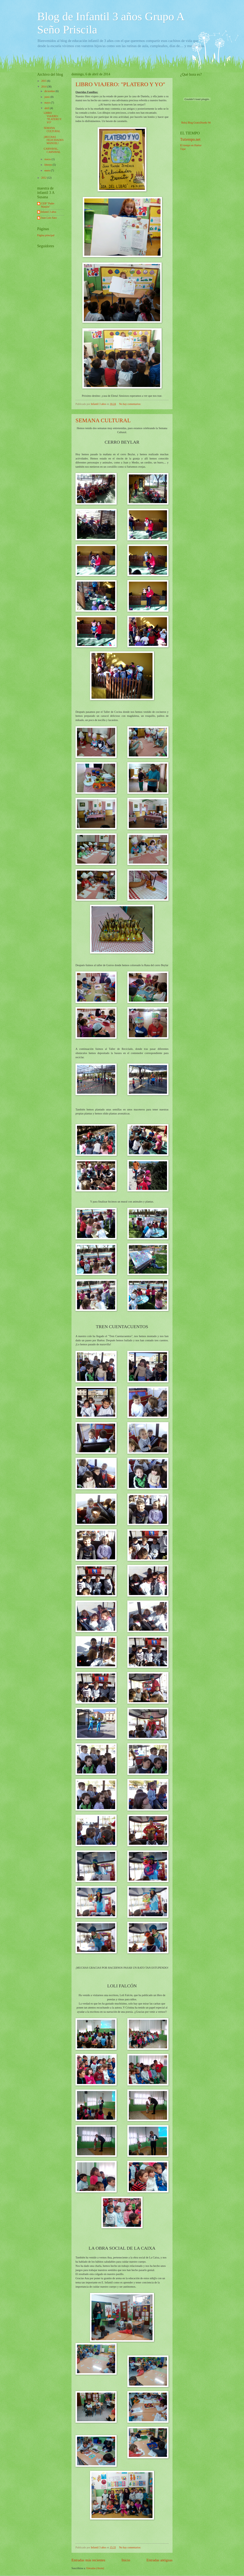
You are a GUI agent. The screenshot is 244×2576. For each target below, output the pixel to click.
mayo (47, 102)
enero (47, 170)
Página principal (45, 235)
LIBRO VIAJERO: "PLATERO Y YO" (120, 84)
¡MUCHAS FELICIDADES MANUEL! (53, 140)
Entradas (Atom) (95, 2568)
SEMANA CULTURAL (103, 420)
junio (47, 97)
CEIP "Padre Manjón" (47, 205)
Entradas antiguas (159, 2560)
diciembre (50, 91)
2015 (44, 80)
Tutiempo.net (190, 139)
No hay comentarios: (130, 404)
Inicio (126, 2560)
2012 (44, 177)
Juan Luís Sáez (49, 217)
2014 (44, 86)
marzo (48, 159)
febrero (48, 164)
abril (47, 108)
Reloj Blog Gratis (190, 122)
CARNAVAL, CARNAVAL (52, 150)
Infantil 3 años (48, 211)
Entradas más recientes (88, 2560)
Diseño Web (206, 122)
